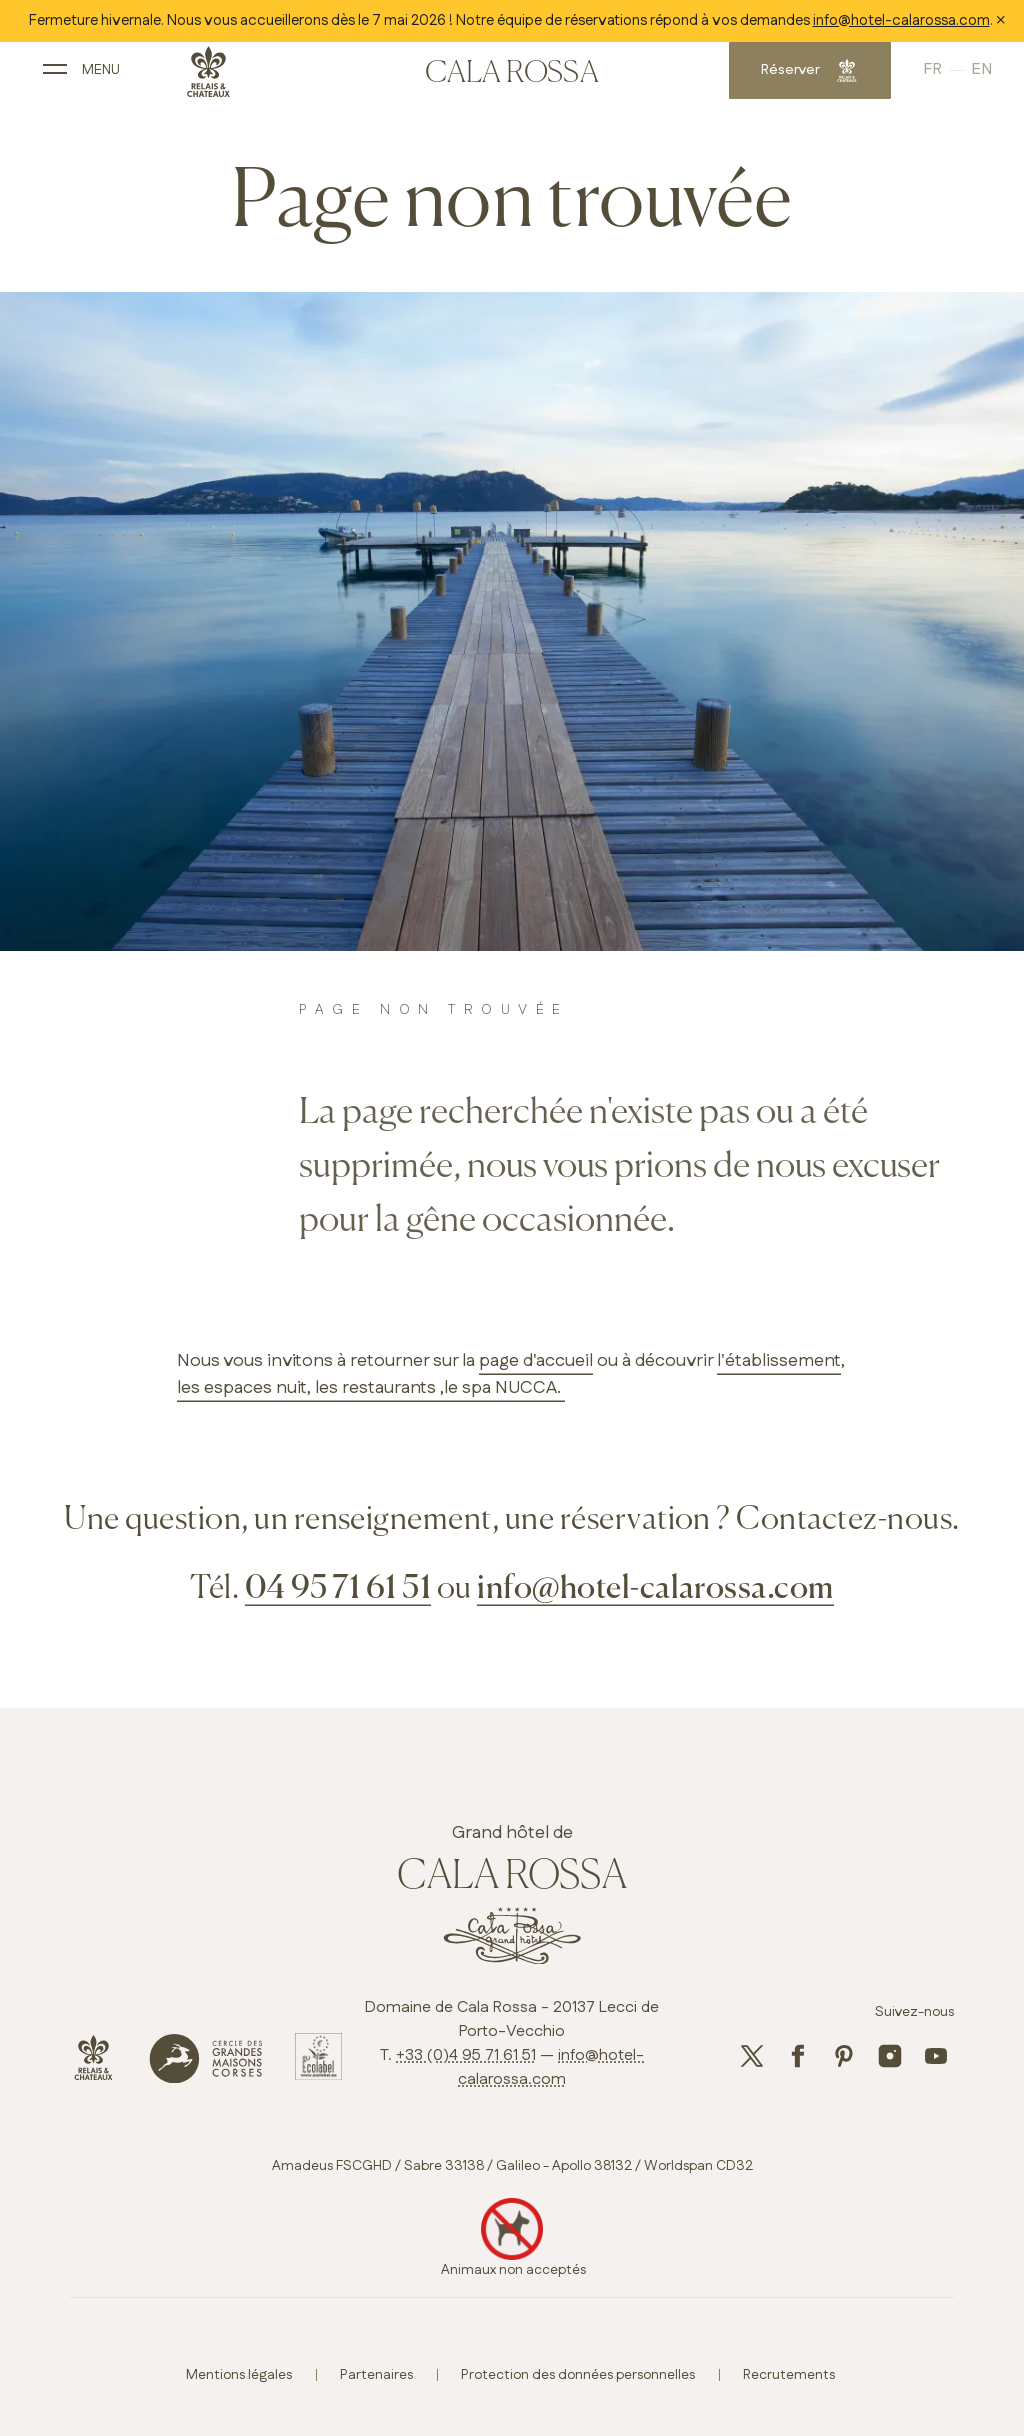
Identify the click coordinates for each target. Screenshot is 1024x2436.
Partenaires (376, 2375)
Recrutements (789, 2375)
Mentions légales (239, 2375)
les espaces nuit (242, 1388)
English (943, 77)
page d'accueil (536, 1361)
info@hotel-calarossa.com (901, 20)
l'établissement (779, 1361)
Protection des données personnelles (578, 2375)
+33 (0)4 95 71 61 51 (466, 2055)
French (909, 77)
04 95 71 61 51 (338, 1589)
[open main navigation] (114, 77)
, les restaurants (371, 1388)
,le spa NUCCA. (500, 1388)
